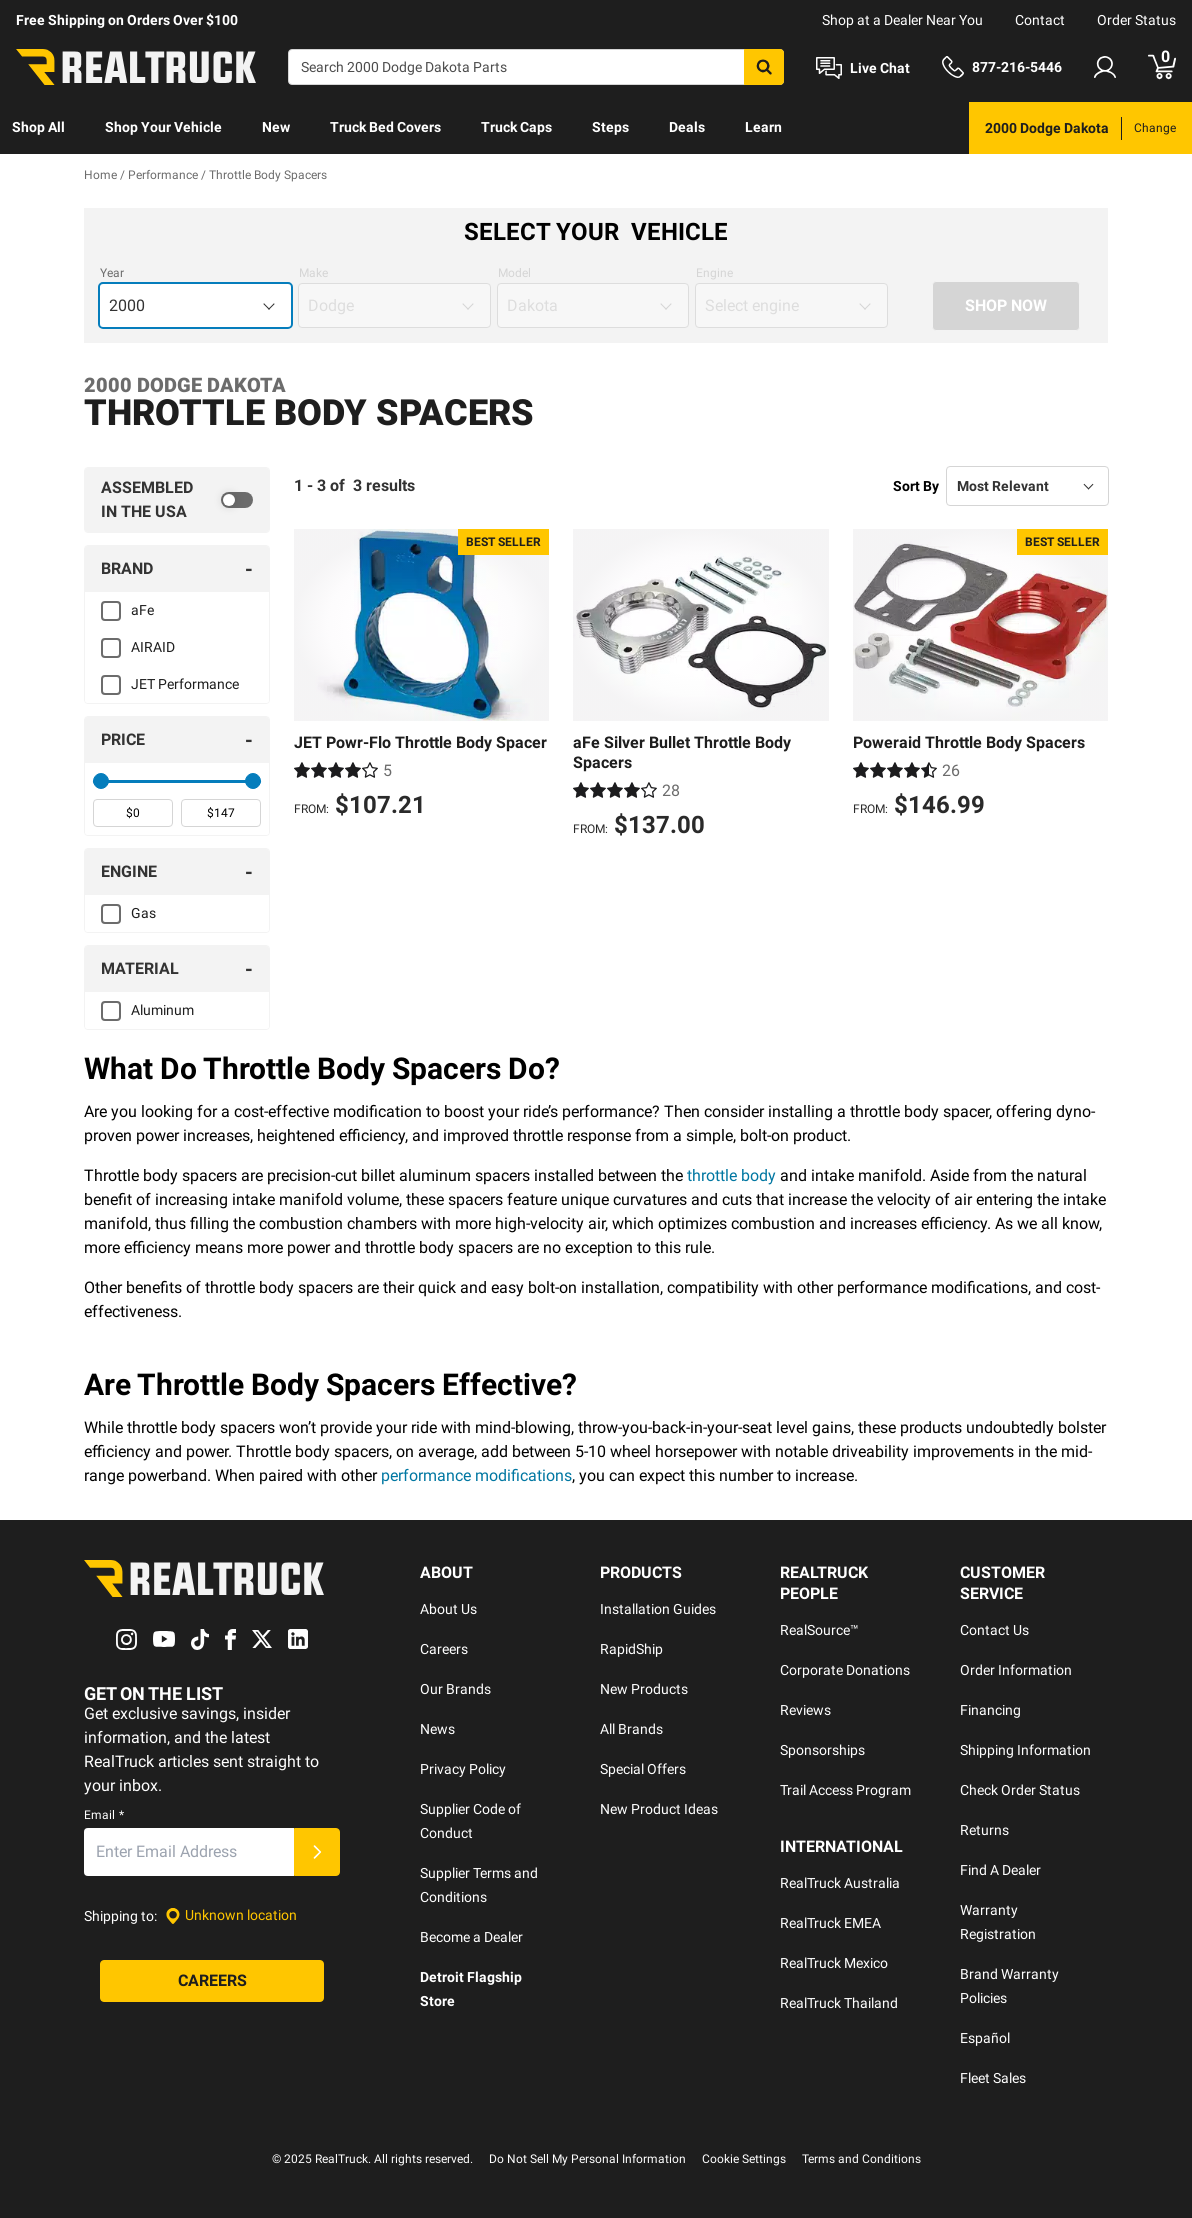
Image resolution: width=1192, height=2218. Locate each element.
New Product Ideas (659, 1809)
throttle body (731, 1175)
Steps (610, 127)
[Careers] (212, 1981)
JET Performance (185, 684)
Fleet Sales (993, 2078)
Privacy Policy (463, 1769)
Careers (444, 1649)
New (276, 127)
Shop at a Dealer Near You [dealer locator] (902, 20)
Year (112, 273)
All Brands (631, 1729)
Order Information (1016, 1670)
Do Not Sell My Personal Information (587, 2159)
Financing (990, 1710)
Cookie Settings (744, 2159)
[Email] (189, 1852)
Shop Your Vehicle (163, 127)
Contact (1040, 20)
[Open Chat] (863, 68)
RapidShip (631, 1649)
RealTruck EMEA (830, 1923)
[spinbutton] (133, 813)
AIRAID (153, 647)
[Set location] (231, 1915)
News (437, 1729)
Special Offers (643, 1769)
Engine (714, 273)
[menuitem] (38, 128)
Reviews (805, 1710)
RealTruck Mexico (834, 1963)
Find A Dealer (1000, 1870)
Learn (763, 127)
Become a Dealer (471, 1937)
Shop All (38, 127)
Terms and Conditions (861, 2159)
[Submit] (317, 1852)
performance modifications (476, 1475)
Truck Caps (516, 127)
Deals (687, 127)
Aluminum (162, 1010)
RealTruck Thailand (839, 2003)
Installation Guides (658, 1609)
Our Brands (455, 1689)
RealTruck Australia (840, 1883)
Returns (984, 1830)
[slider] (101, 781)
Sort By (916, 486)
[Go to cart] (1162, 67)
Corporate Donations (845, 1670)
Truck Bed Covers (385, 127)
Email (104, 1815)
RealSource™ (819, 1630)
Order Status (1136, 20)
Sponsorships (822, 1750)
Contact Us (994, 1630)
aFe (142, 610)
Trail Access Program (845, 1790)
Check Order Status (1020, 1790)
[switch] (177, 500)
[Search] (536, 67)
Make (313, 273)
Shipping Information (1025, 1750)
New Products (644, 1689)
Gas (143, 913)
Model (514, 273)
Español (985, 2038)
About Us (448, 1609)
